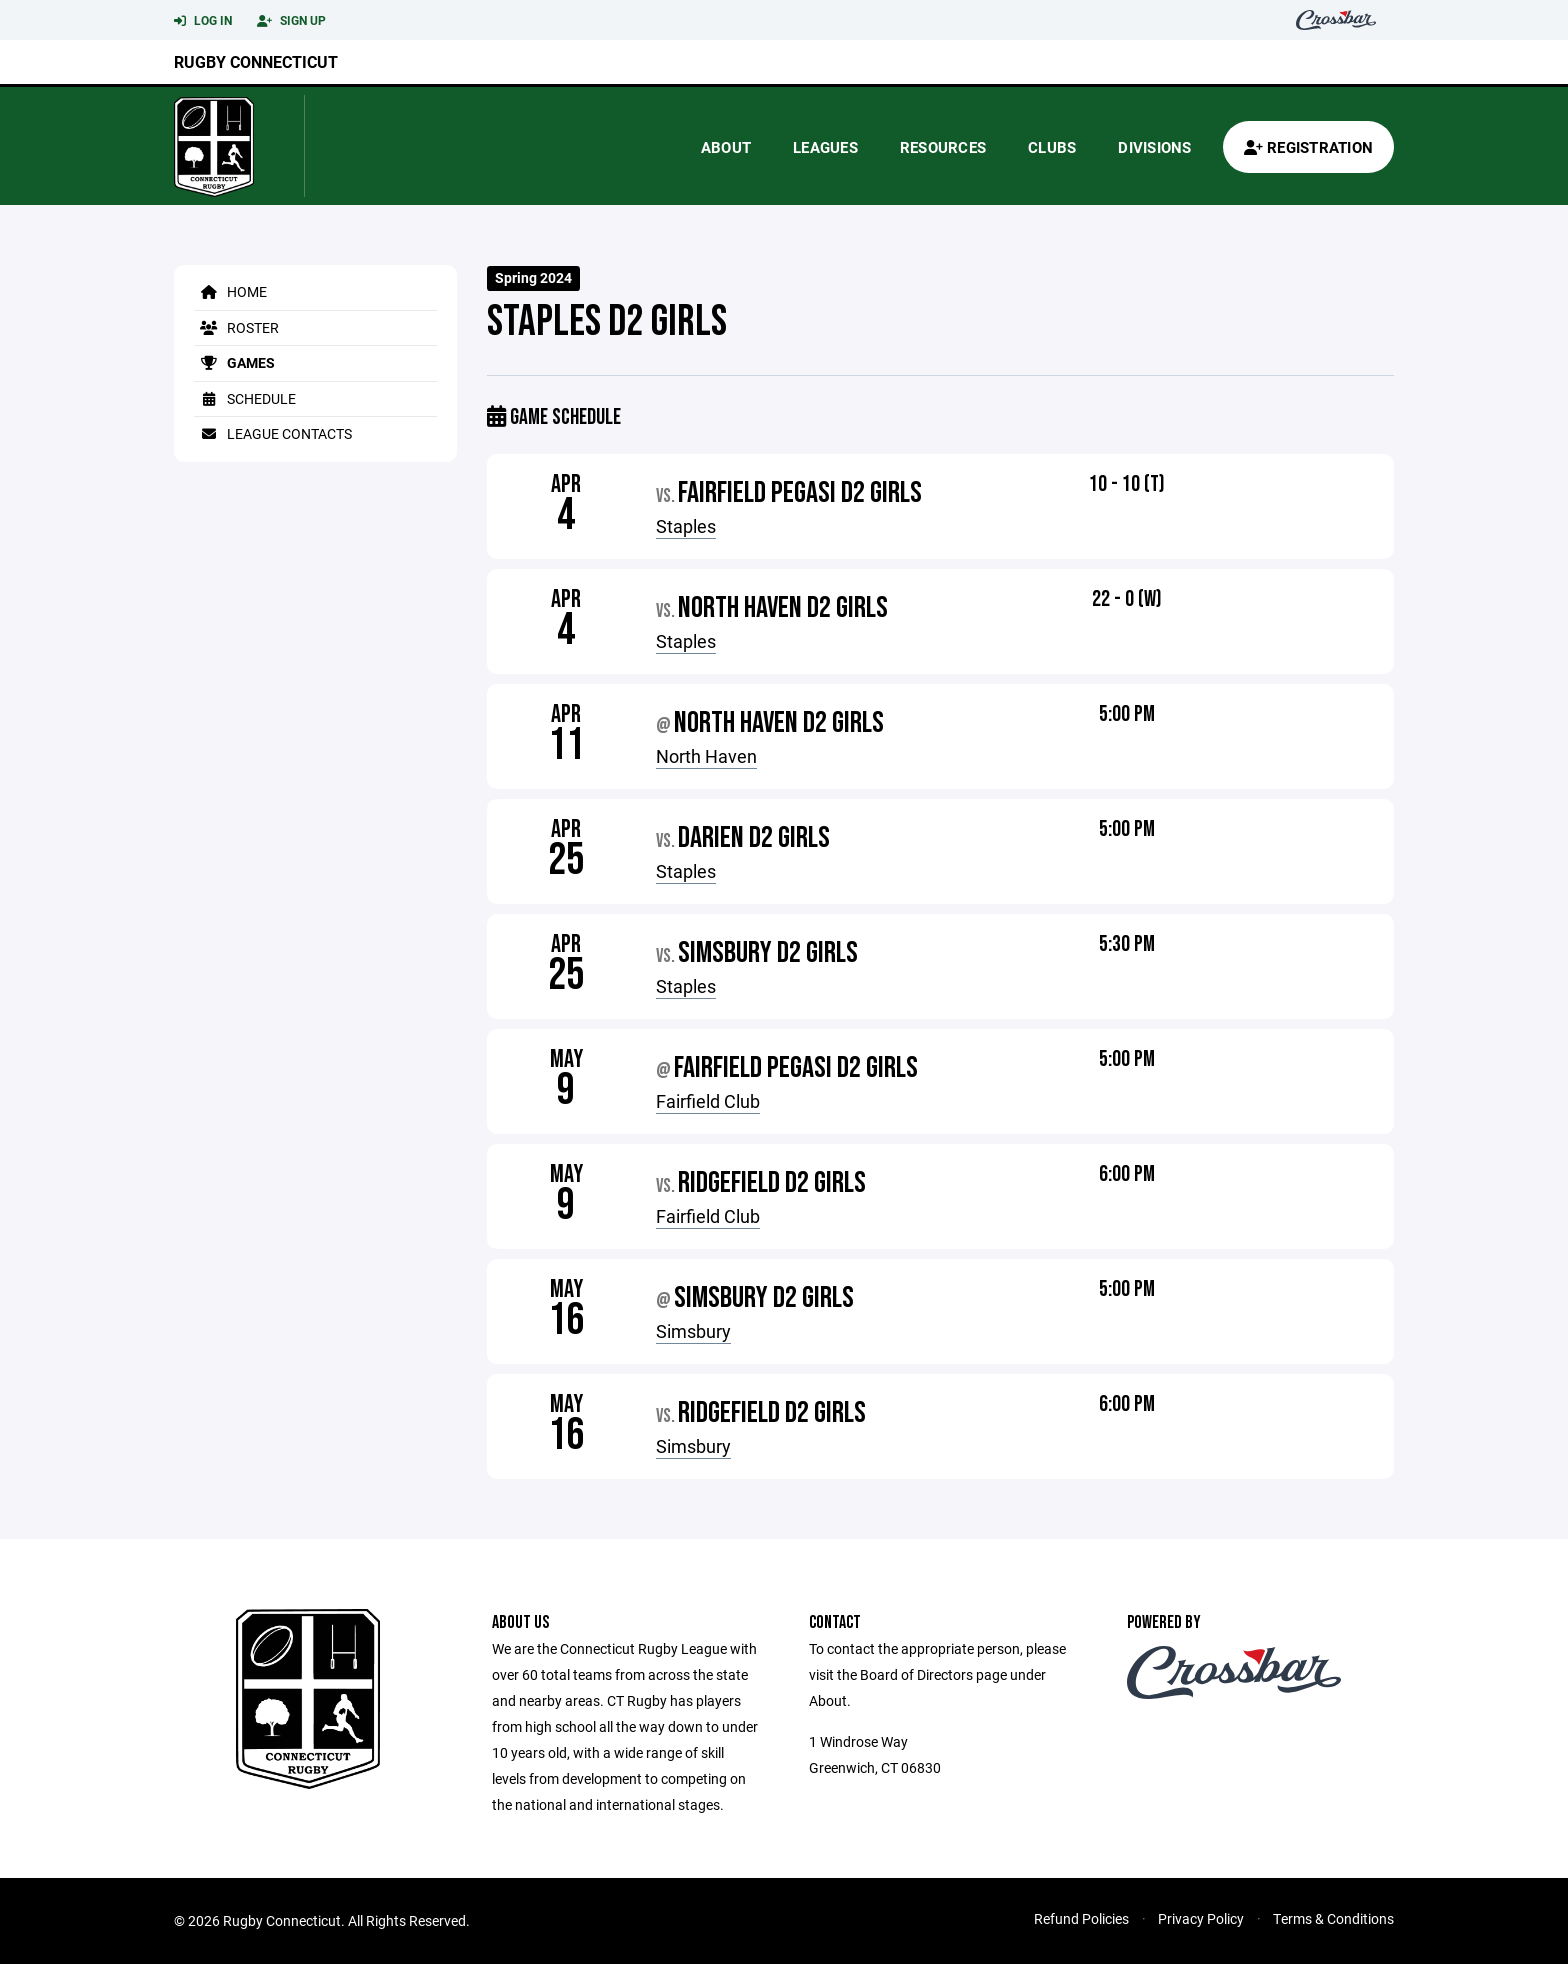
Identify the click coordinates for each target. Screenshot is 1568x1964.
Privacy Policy (1201, 1918)
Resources (943, 147)
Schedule (245, 398)
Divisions (1154, 147)
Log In (203, 21)
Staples (686, 526)
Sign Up (291, 21)
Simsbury (693, 1331)
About (726, 147)
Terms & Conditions (1333, 1918)
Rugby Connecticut (256, 61)
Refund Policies (1081, 1918)
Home (230, 291)
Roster (236, 327)
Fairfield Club (708, 1101)
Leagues (825, 147)
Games (234, 362)
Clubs (1052, 147)
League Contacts (273, 433)
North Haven (706, 756)
